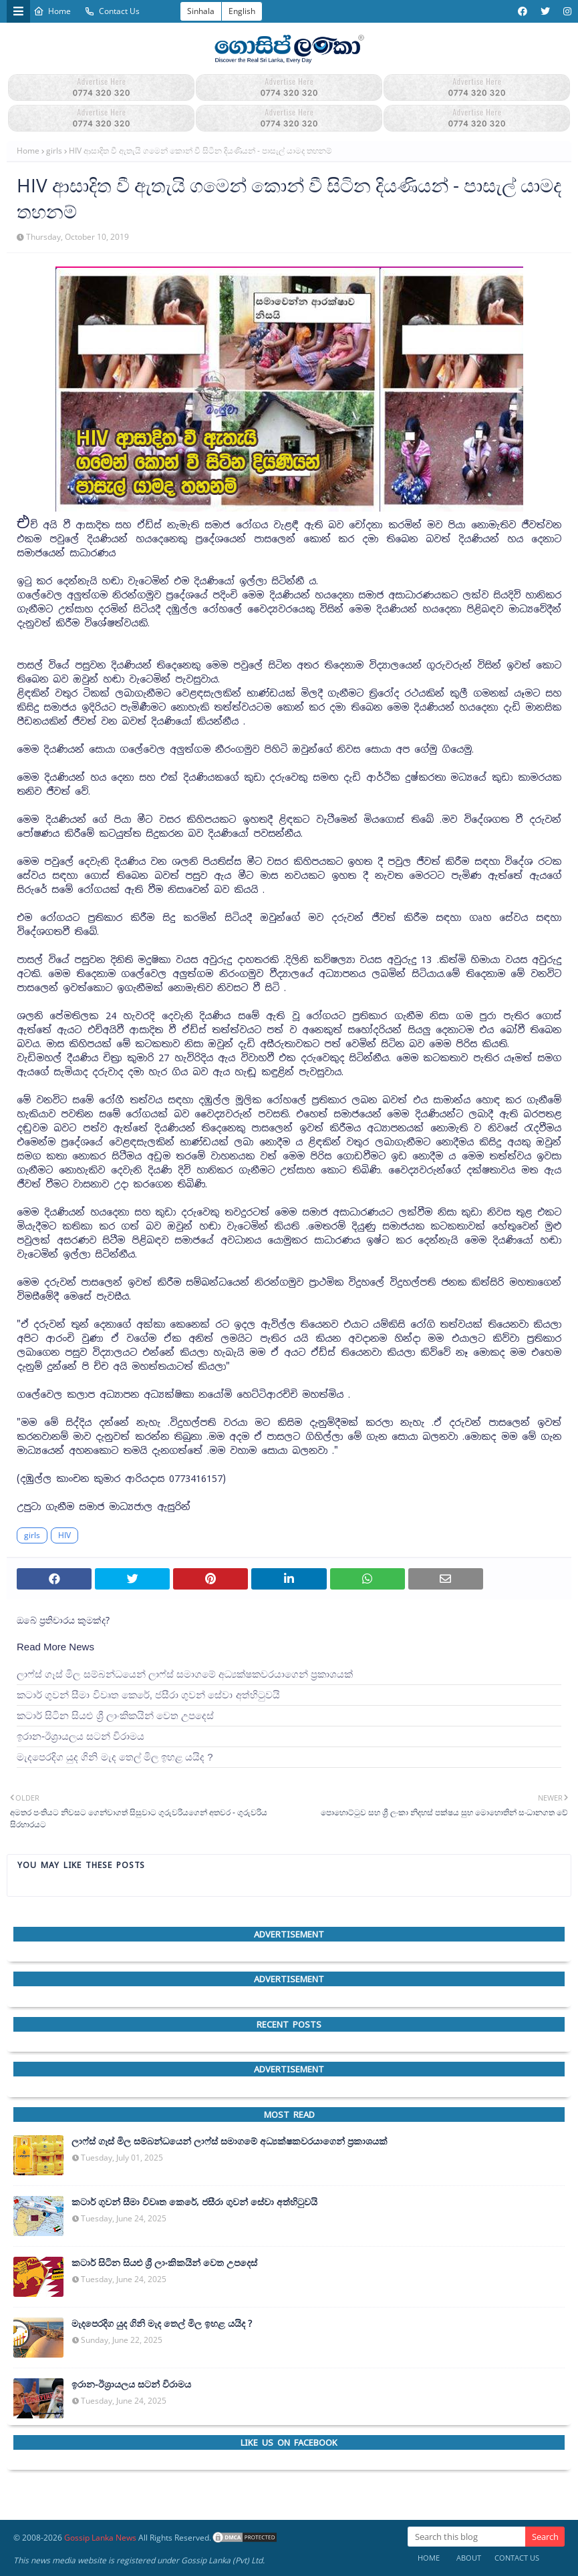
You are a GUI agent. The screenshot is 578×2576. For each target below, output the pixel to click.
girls (54, 150)
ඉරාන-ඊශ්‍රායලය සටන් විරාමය (80, 1736)
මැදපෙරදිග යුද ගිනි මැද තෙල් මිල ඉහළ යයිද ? (115, 1757)
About (468, 2558)
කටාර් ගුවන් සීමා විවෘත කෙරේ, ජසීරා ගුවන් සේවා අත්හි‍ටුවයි (148, 1694)
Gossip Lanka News (100, 2537)
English (242, 11)
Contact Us (112, 11)
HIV (64, 1535)
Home (52, 11)
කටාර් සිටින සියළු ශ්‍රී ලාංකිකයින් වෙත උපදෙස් (115, 1715)
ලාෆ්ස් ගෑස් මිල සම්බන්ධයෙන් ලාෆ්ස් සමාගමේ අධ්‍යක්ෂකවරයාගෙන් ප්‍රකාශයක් (185, 1674)
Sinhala (200, 11)
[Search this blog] (466, 2537)
